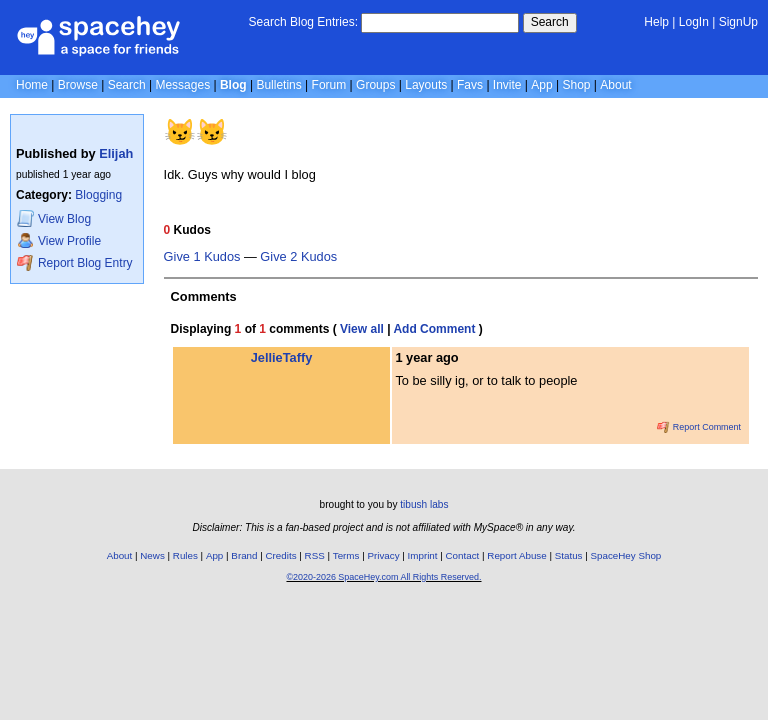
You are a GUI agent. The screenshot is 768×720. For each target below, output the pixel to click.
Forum (329, 85)
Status (569, 555)
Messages (182, 85)
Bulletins (278, 85)
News (152, 555)
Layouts (426, 85)
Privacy (383, 555)
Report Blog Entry (74, 262)
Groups (375, 85)
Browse (78, 85)
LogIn (694, 22)
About (615, 85)
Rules (185, 555)
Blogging (98, 195)
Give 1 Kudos (202, 257)
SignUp (738, 22)
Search (550, 22)
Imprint (423, 555)
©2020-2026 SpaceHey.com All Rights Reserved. (383, 577)
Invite (507, 85)
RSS (315, 555)
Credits (281, 555)
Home (32, 85)
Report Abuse (516, 555)
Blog (233, 85)
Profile (59, 240)
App (541, 85)
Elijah (116, 153)
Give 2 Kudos (298, 257)
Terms (346, 555)
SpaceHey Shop (626, 555)
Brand (244, 555)
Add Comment (434, 329)
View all (362, 329)
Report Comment (699, 427)
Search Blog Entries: (303, 22)
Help (656, 22)
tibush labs (424, 504)
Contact (463, 555)
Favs (470, 85)
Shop (576, 85)
